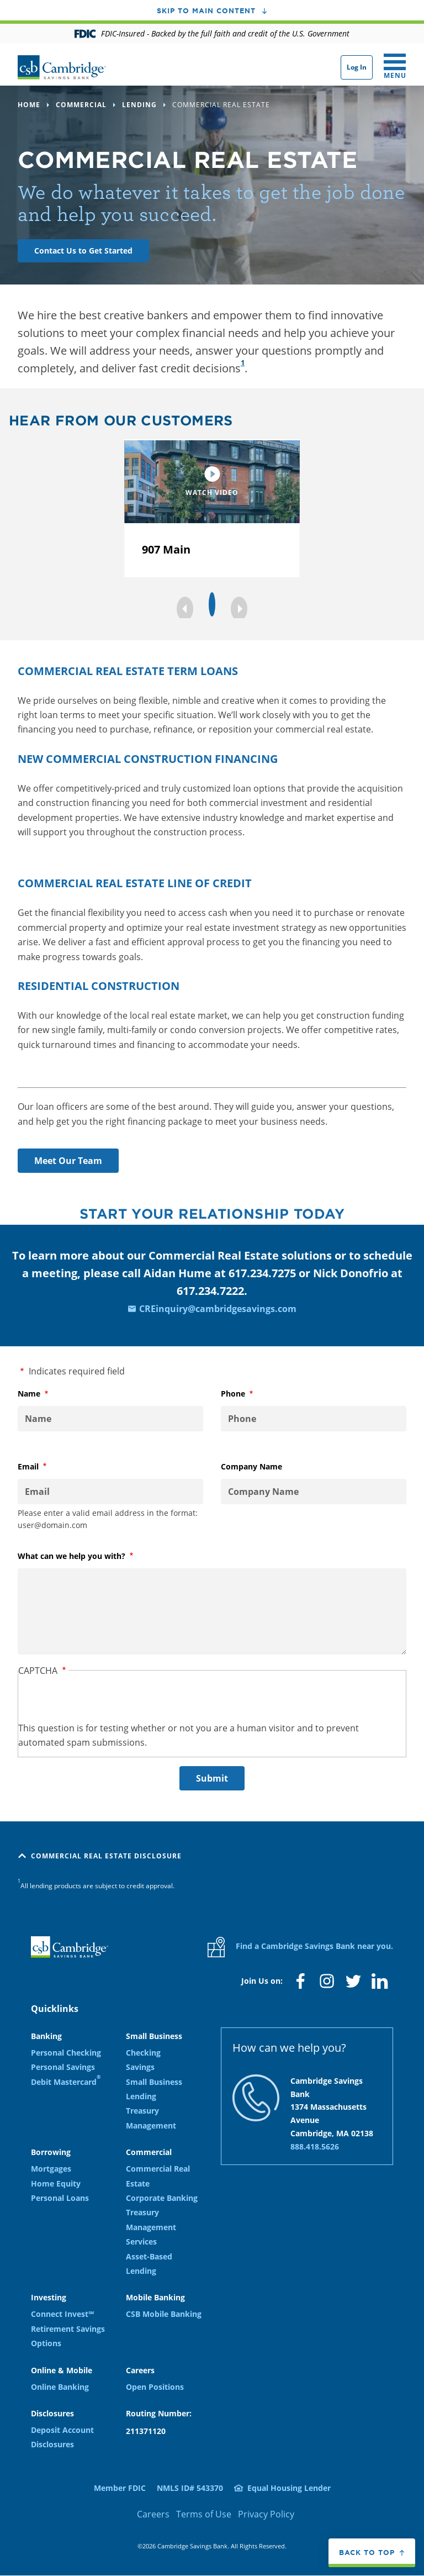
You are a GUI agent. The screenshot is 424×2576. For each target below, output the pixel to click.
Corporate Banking (162, 2198)
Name (47, 1393)
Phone (251, 1393)
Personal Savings (63, 2067)
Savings (140, 2067)
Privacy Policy (266, 2514)
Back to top (367, 2552)
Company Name (251, 1466)
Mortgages (51, 2168)
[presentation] (102, 1699)
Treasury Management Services (151, 2227)
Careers (153, 2514)
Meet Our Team (68, 1161)
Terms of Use (203, 2514)
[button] (185, 609)
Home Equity (56, 2183)
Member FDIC (120, 2488)
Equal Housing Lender (289, 2488)
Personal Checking (66, 2052)
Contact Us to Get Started (83, 250)
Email (46, 1466)
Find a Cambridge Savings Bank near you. (300, 1947)
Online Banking (60, 2387)
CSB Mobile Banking (164, 2314)
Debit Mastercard (65, 2081)
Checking (143, 2052)
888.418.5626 (314, 2146)
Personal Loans (60, 2198)
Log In (357, 67)
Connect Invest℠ (62, 2314)
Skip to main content (206, 10)
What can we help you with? (90, 1556)
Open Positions (155, 2387)
